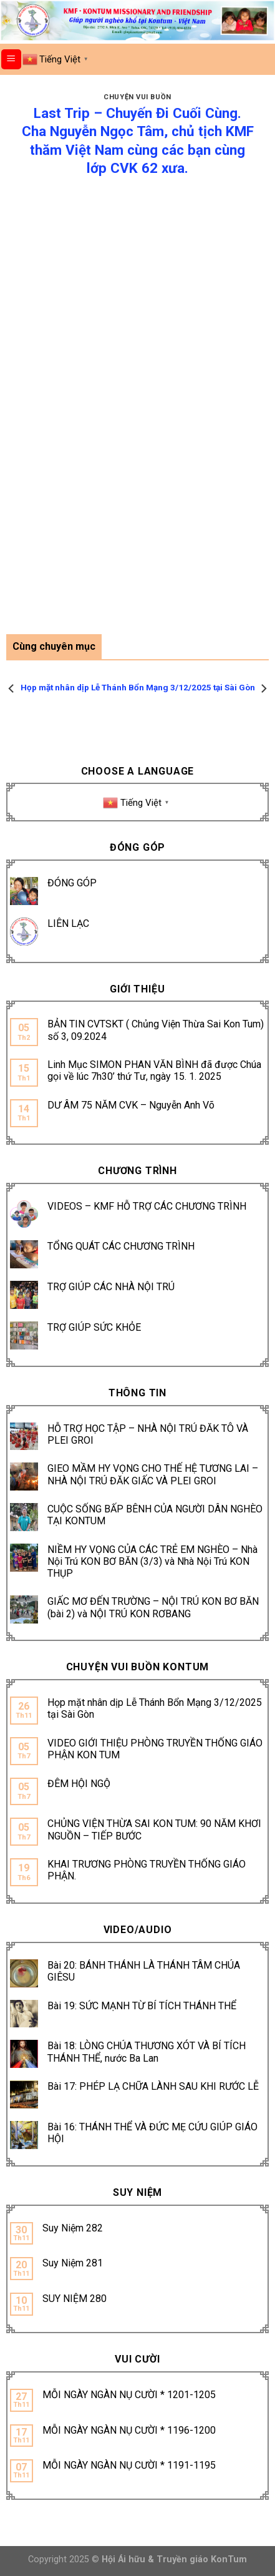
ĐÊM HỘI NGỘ (78, 1784)
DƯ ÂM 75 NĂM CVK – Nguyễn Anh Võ (131, 1105)
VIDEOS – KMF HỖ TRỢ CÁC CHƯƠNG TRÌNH (146, 1206)
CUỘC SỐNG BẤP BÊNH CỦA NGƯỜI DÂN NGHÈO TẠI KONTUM (155, 1515)
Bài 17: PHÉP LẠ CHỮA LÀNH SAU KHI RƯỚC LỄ (153, 2086)
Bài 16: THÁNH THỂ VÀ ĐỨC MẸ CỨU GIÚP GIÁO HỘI (152, 2133)
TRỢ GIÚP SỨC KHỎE (94, 1327)
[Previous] (12, 688)
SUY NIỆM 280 (74, 2298)
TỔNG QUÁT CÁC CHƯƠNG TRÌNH (121, 1246)
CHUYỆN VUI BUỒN (137, 97)
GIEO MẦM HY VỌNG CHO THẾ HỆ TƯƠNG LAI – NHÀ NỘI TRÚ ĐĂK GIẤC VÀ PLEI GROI (152, 1474)
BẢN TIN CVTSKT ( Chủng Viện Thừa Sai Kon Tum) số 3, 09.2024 (155, 1030)
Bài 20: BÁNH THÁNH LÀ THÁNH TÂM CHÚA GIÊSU (143, 1971)
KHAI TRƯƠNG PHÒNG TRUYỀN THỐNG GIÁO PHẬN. (146, 1870)
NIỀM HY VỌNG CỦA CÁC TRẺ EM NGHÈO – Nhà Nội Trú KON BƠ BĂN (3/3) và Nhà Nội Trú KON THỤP (152, 1561)
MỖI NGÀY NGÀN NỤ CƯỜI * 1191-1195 (129, 2465)
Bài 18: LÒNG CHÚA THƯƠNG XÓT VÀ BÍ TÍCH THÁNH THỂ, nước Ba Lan (146, 2052)
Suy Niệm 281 (72, 2263)
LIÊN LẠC (68, 923)
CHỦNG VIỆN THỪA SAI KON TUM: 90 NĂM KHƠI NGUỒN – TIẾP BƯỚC (154, 1829)
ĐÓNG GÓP (72, 883)
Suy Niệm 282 (72, 2228)
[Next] (263, 688)
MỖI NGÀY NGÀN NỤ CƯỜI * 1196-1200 (129, 2430)
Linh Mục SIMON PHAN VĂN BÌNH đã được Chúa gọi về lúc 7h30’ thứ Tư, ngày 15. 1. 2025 (154, 1070)
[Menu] (11, 59)
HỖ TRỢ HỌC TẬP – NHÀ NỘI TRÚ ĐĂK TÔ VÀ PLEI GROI (147, 1434)
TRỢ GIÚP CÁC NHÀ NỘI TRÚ (111, 1287)
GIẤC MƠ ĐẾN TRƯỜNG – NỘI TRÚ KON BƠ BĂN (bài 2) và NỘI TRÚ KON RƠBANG (153, 1607)
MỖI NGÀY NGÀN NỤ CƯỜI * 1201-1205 (129, 2395)
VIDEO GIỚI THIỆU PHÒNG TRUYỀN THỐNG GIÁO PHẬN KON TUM (155, 1749)
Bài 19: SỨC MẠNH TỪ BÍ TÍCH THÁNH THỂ (141, 2006)
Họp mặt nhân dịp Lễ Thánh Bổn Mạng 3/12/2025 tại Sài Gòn (154, 1708)
